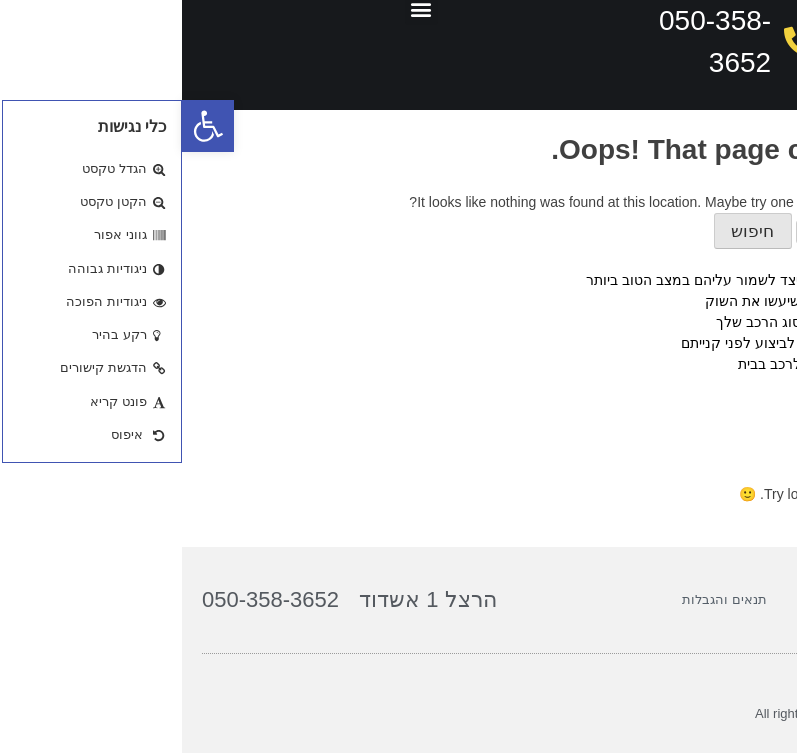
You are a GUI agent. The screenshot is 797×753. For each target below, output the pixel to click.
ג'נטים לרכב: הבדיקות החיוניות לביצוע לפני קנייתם (648, 343)
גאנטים (776, 431)
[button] (26, 126)
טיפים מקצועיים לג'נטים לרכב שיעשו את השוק (660, 301)
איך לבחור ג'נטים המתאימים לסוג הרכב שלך (665, 322)
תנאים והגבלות (542, 599)
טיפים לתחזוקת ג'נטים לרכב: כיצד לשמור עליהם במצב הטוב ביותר (600, 280)
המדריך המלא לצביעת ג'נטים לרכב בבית (676, 364)
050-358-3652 (88, 599)
